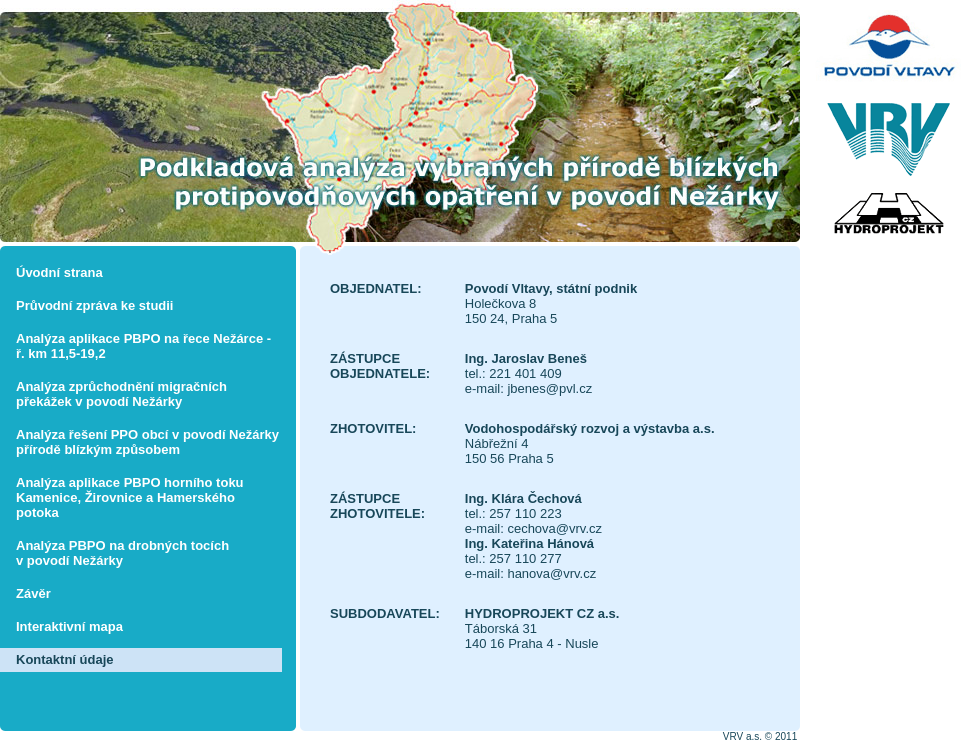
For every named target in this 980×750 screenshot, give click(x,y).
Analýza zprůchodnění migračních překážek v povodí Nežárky (121, 394)
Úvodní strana (59, 272)
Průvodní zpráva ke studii (95, 305)
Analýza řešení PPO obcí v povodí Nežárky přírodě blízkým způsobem (147, 442)
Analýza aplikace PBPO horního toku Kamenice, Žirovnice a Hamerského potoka (130, 497)
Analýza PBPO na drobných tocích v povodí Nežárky (122, 553)
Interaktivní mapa (69, 626)
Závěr (33, 593)
